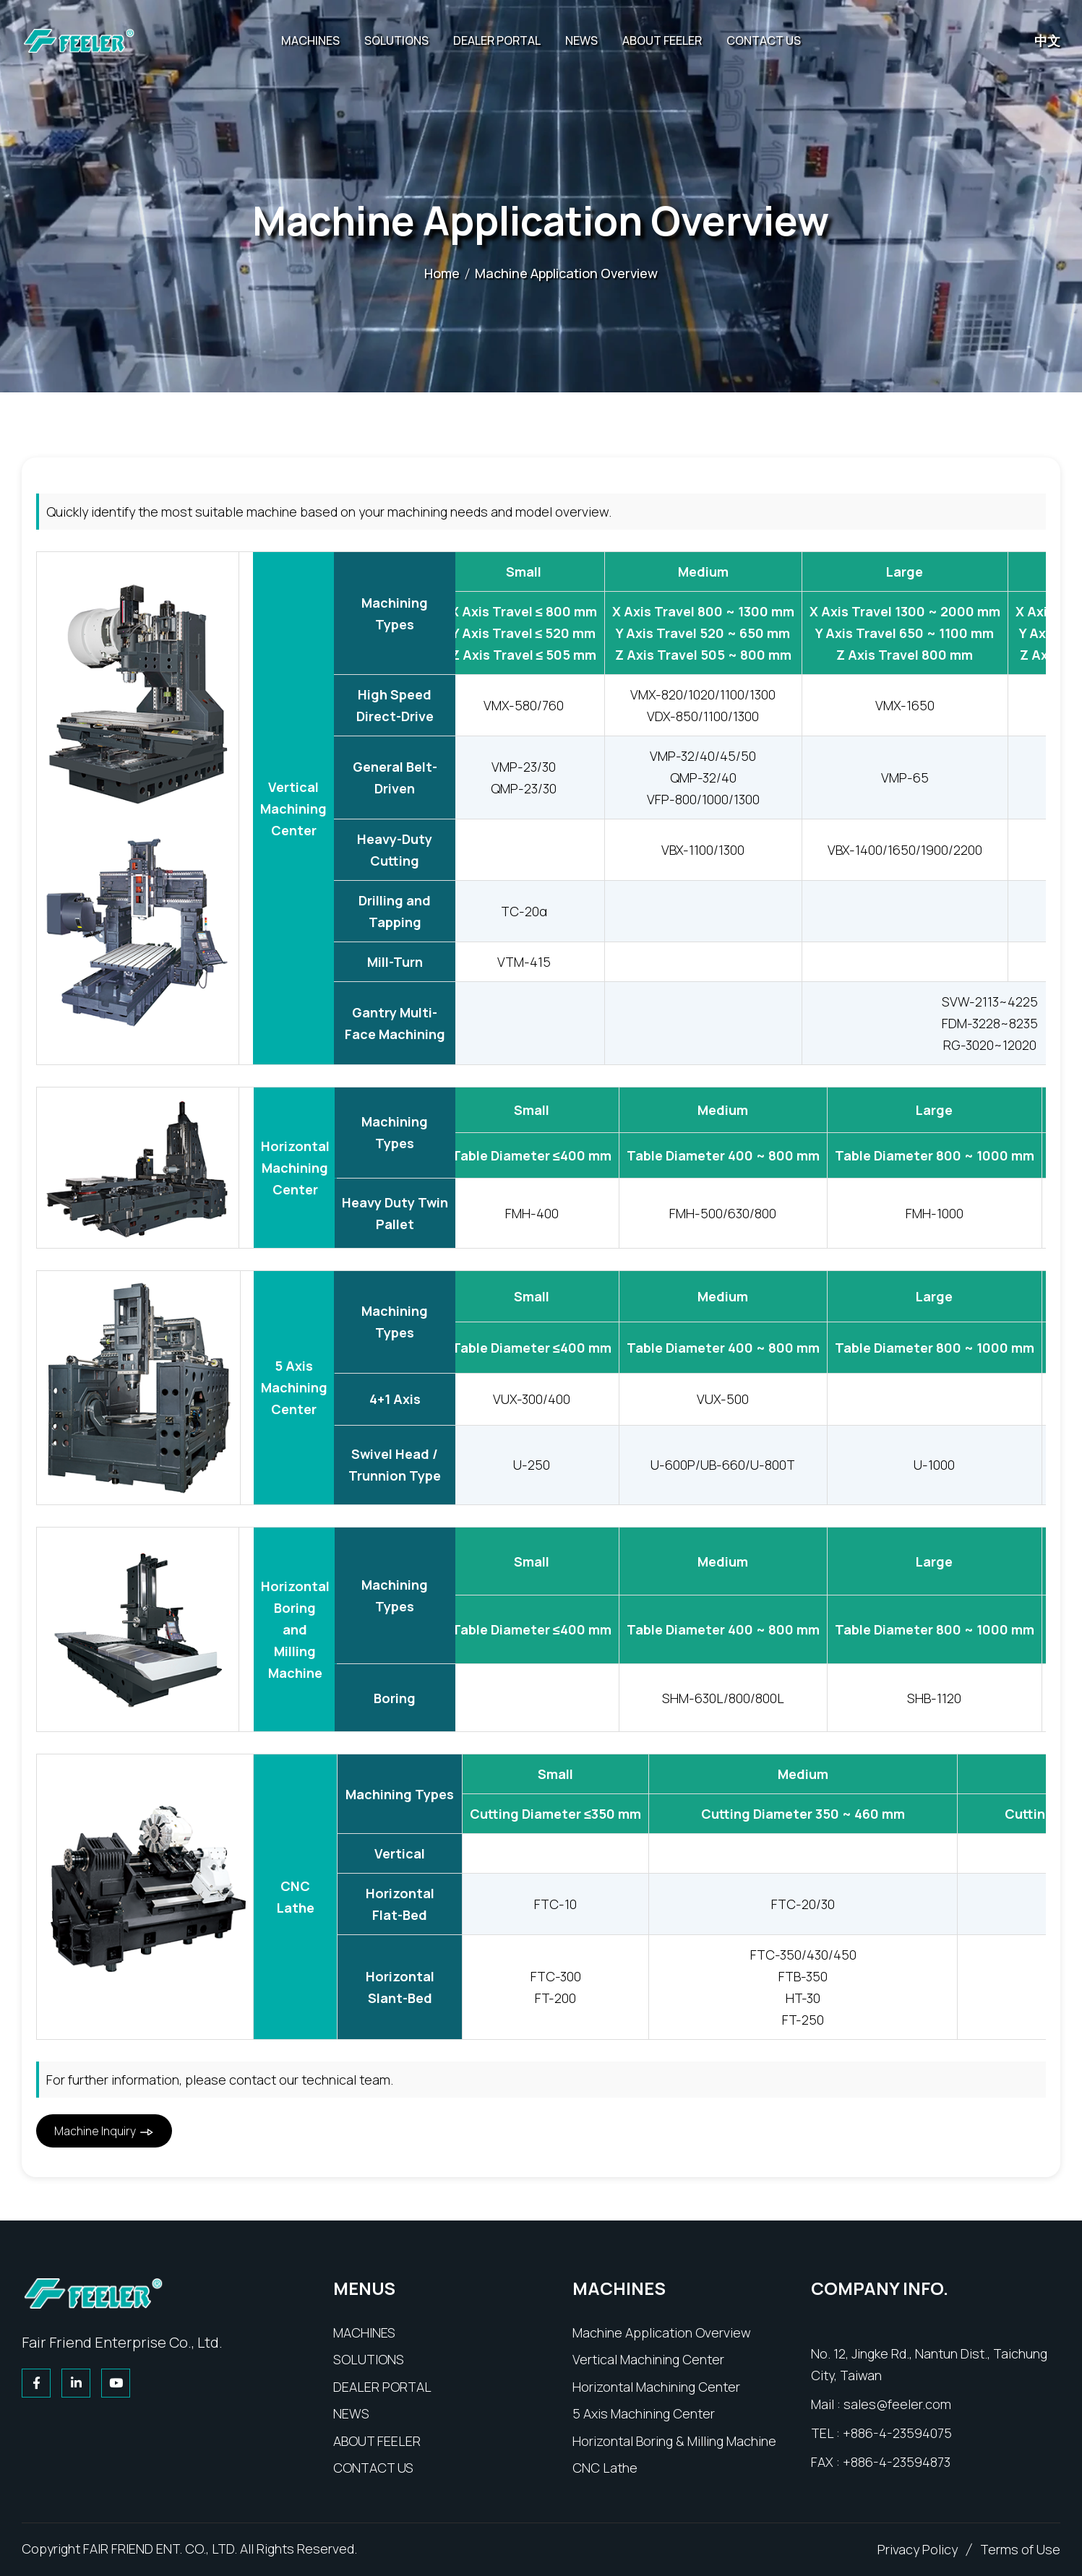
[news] (351, 2413)
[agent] (382, 2386)
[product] (364, 2332)
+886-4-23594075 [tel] (897, 2433)
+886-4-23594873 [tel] (896, 2462)
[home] (94, 2292)
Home (442, 273)
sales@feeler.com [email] (897, 2404)
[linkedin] (77, 2383)
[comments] (1020, 2549)
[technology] (368, 2359)
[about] (377, 2440)
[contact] (373, 2467)
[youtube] (117, 2383)
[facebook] (38, 2383)
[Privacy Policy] (917, 2549)
